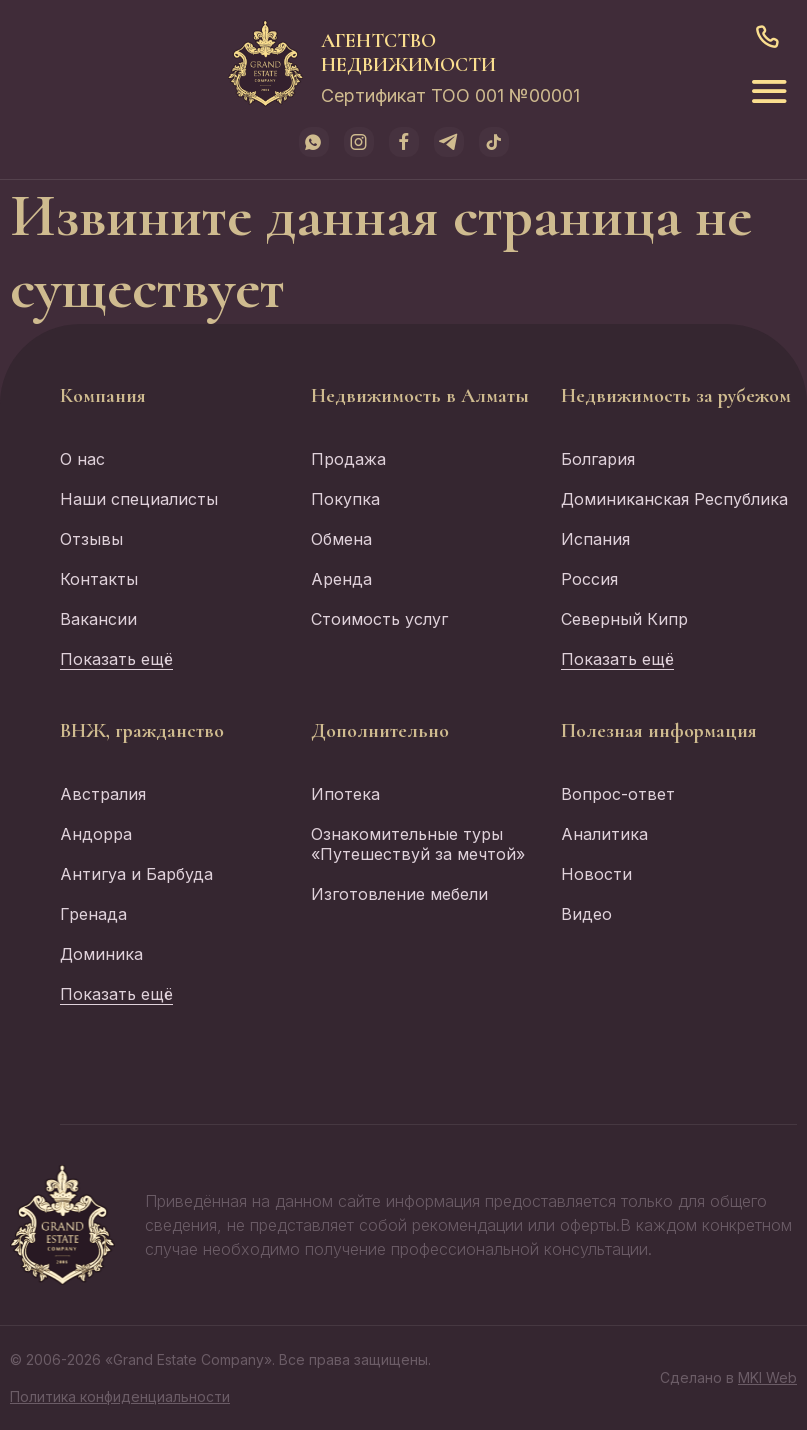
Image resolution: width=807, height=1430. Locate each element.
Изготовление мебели (399, 894)
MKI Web (767, 1377)
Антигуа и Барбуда (136, 874)
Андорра (96, 834)
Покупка (345, 499)
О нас (82, 459)
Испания (595, 539)
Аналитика (604, 834)
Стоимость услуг (379, 619)
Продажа (348, 459)
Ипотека (345, 794)
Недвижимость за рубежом (676, 396)
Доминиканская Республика (674, 499)
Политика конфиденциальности (120, 1396)
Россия (589, 579)
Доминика (101, 954)
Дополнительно (380, 731)
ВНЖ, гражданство (142, 731)
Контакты (99, 579)
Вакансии (98, 619)
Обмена (341, 539)
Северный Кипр (624, 619)
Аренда (341, 579)
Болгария (598, 459)
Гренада (93, 914)
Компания (103, 396)
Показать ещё (116, 659)
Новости (596, 874)
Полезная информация (659, 731)
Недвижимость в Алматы (420, 396)
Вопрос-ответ (618, 794)
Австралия (103, 794)
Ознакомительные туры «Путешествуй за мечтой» (418, 844)
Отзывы (91, 539)
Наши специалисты (139, 499)
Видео (586, 914)
